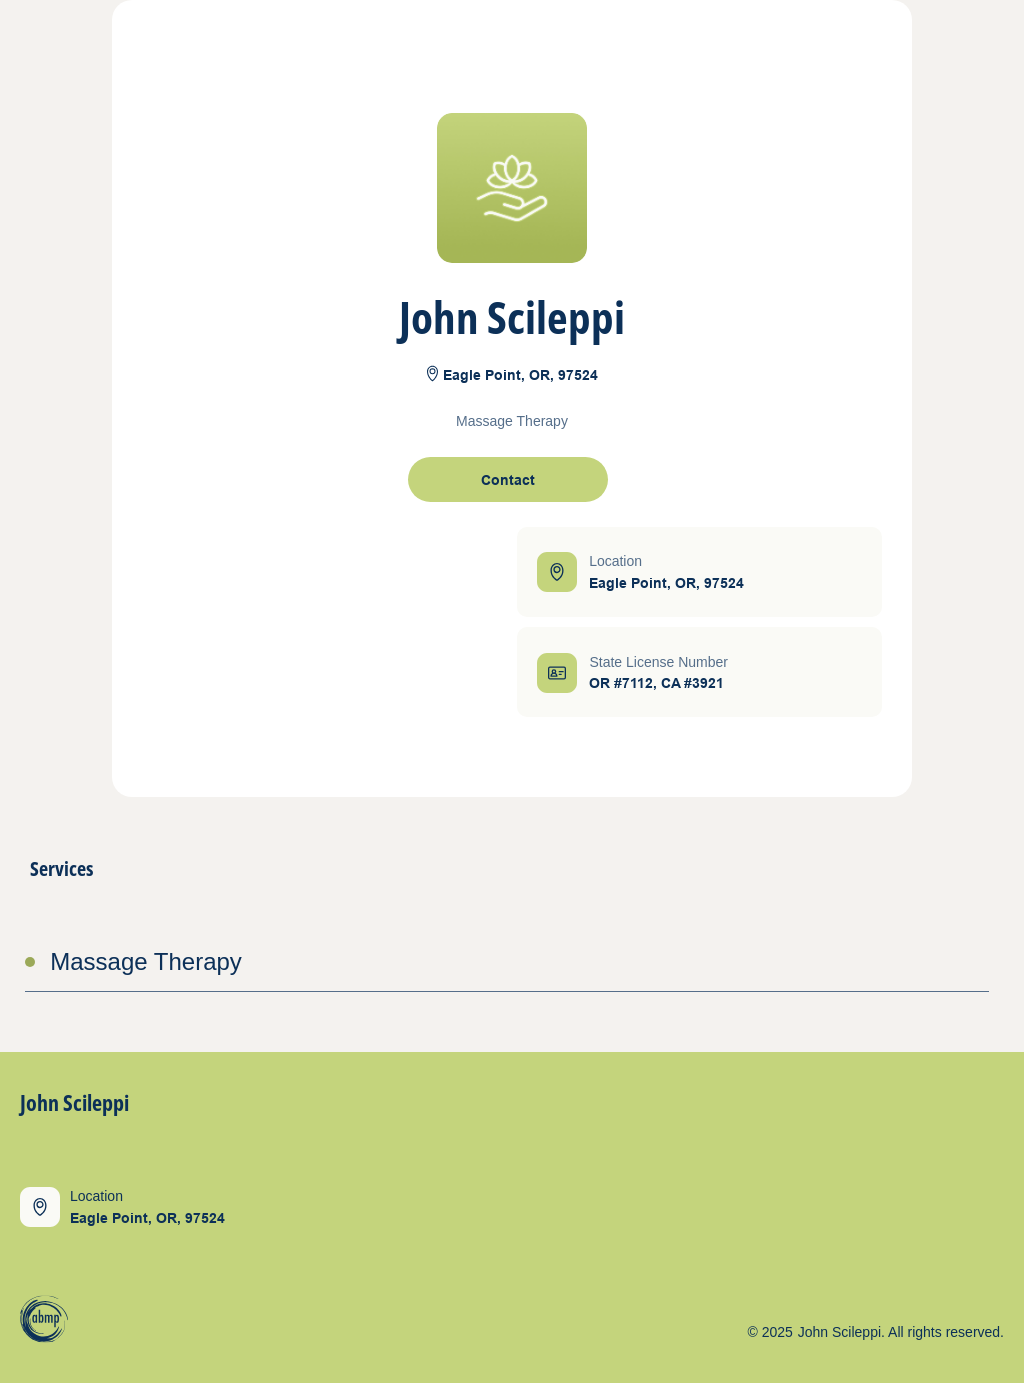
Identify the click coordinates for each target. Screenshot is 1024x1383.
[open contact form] (508, 479)
